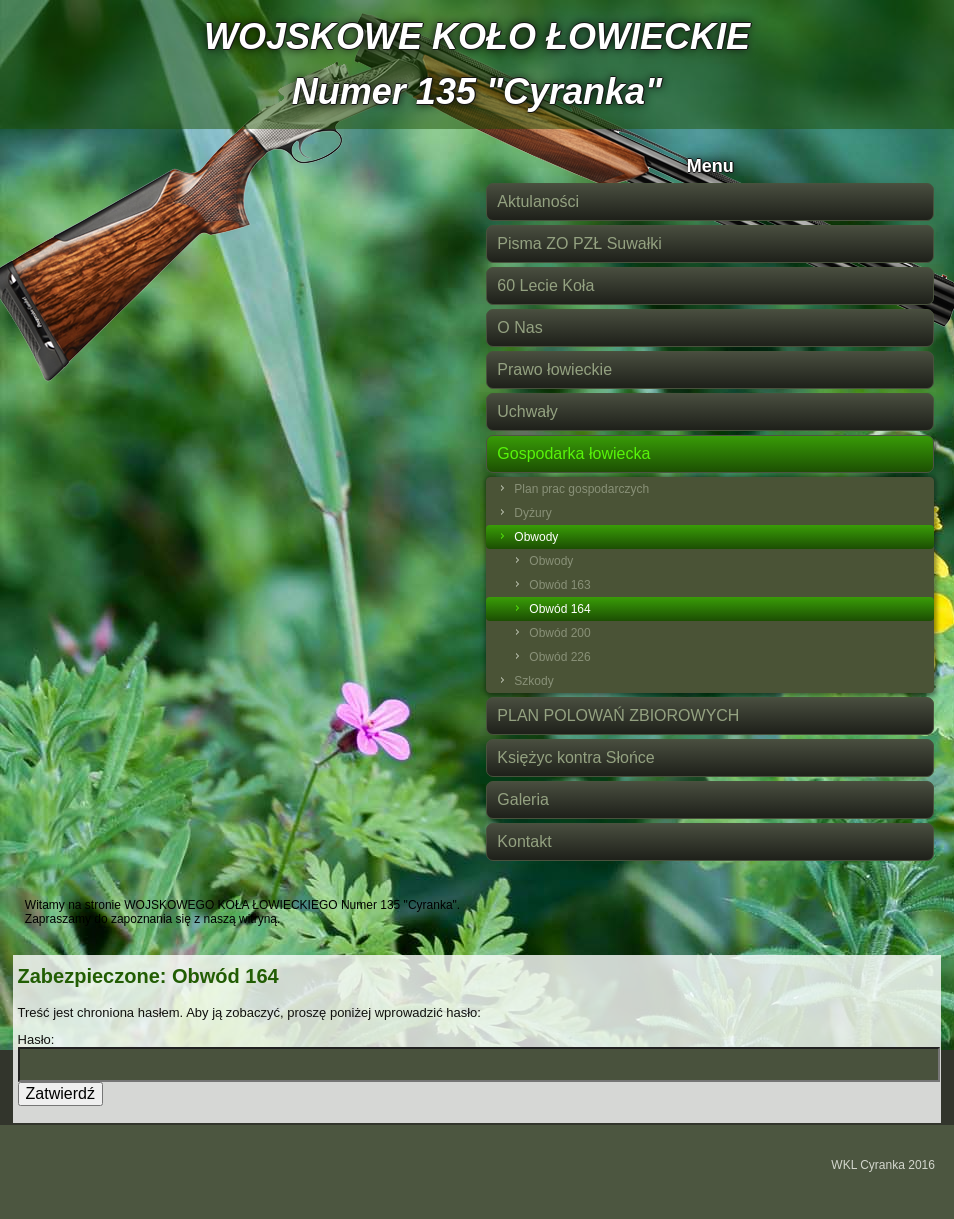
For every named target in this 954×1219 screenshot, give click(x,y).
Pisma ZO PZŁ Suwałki (579, 243)
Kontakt (524, 841)
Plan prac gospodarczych (581, 489)
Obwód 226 (559, 657)
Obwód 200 (559, 633)
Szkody (533, 681)
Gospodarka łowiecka (573, 453)
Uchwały (527, 411)
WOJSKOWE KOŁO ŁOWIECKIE (477, 36)
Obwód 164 (559, 609)
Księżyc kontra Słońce (575, 757)
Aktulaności (538, 201)
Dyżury (532, 513)
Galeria (523, 799)
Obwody (536, 537)
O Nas (519, 327)
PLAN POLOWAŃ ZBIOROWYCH (618, 715)
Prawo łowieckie (554, 369)
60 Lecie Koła (545, 285)
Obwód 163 (559, 585)
